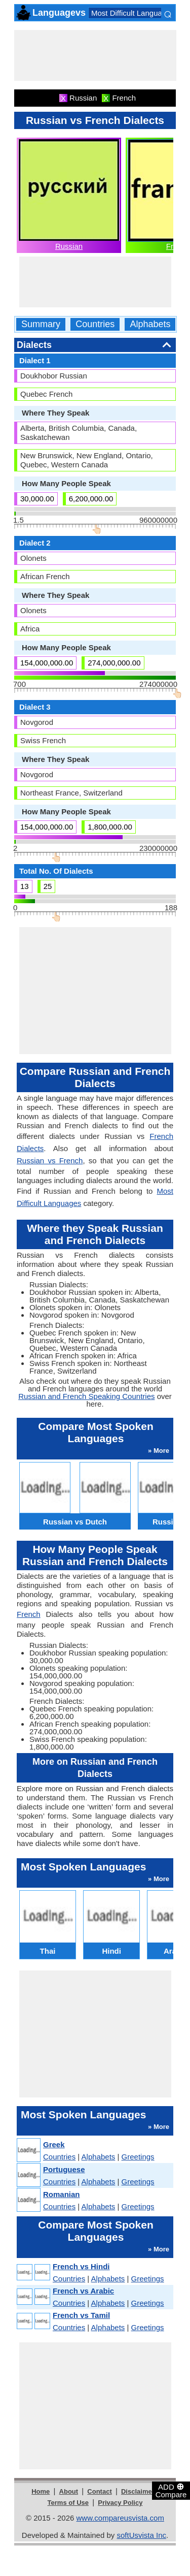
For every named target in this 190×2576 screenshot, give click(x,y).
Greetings (138, 2156)
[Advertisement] (95, 55)
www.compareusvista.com (120, 2518)
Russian (69, 246)
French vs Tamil (81, 2315)
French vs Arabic (83, 2290)
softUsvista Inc (141, 2535)
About (69, 2491)
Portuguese (64, 2169)
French (29, 1614)
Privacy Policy (120, 2502)
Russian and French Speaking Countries (86, 1396)
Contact (99, 2491)
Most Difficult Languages (132, 13)
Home (40, 2491)
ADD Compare (171, 2490)
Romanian (61, 2194)
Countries (95, 324)
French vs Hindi (81, 2266)
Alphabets (150, 324)
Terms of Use (68, 2502)
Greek (54, 2144)
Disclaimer (138, 2491)
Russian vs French (50, 1160)
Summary (40, 324)
